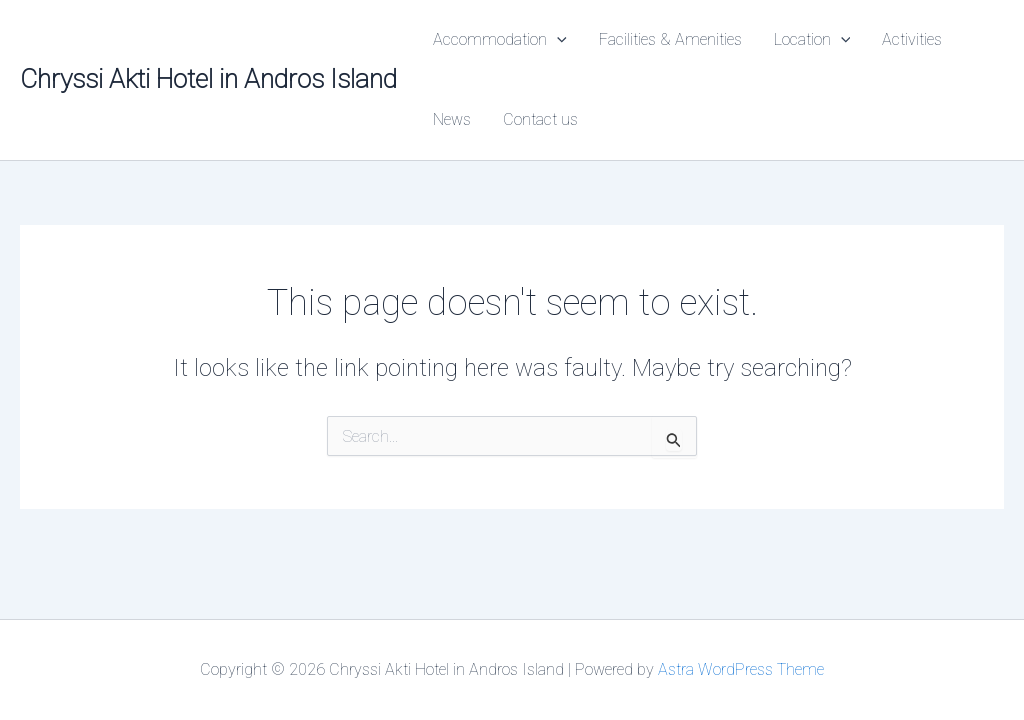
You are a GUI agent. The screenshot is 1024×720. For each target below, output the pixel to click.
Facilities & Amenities (670, 39)
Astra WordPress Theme (741, 669)
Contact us (540, 119)
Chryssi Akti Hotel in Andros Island (208, 79)
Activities (912, 39)
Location (812, 40)
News (452, 119)
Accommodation (500, 40)
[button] (557, 40)
